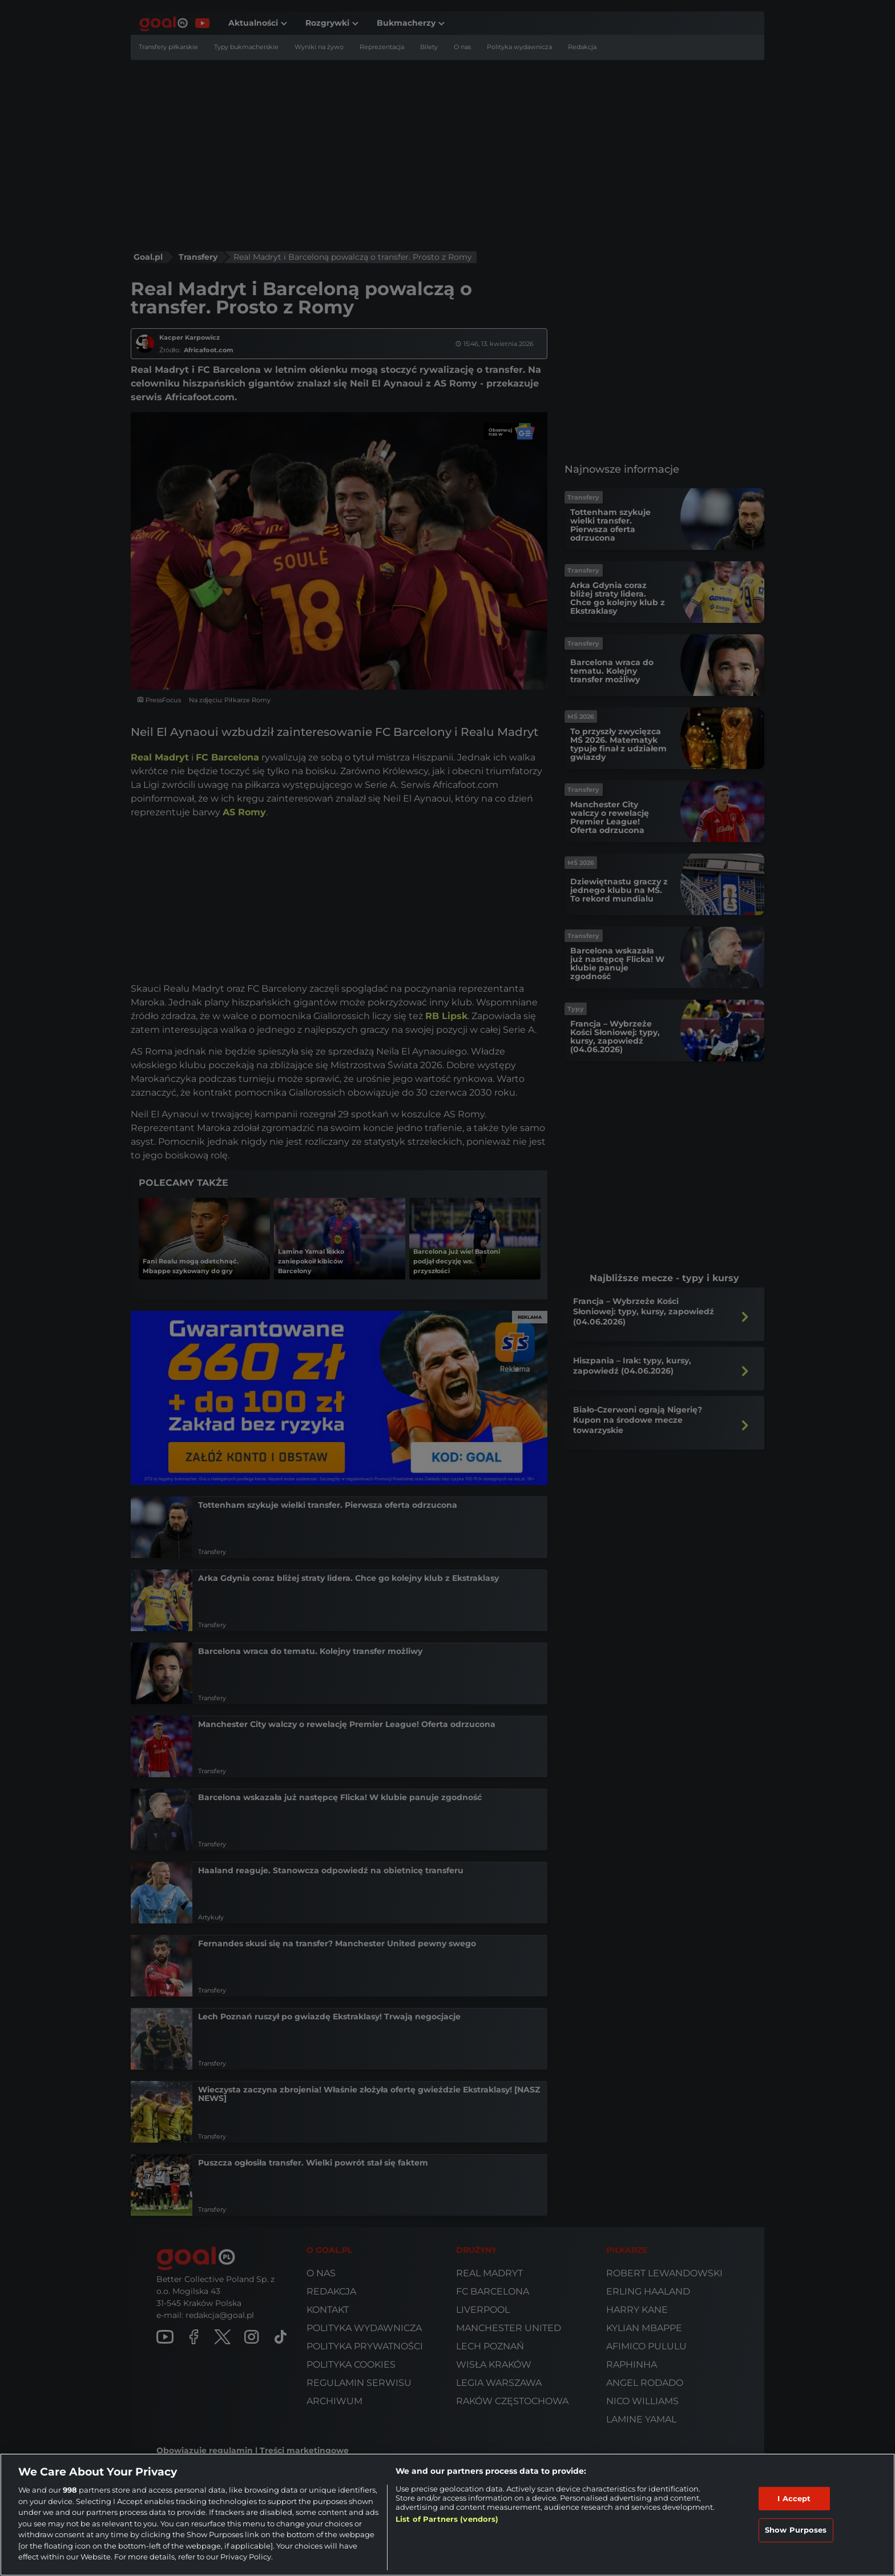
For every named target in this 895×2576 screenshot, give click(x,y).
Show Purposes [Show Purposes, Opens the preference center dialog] (796, 2529)
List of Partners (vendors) (447, 2518)
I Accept (794, 2498)
